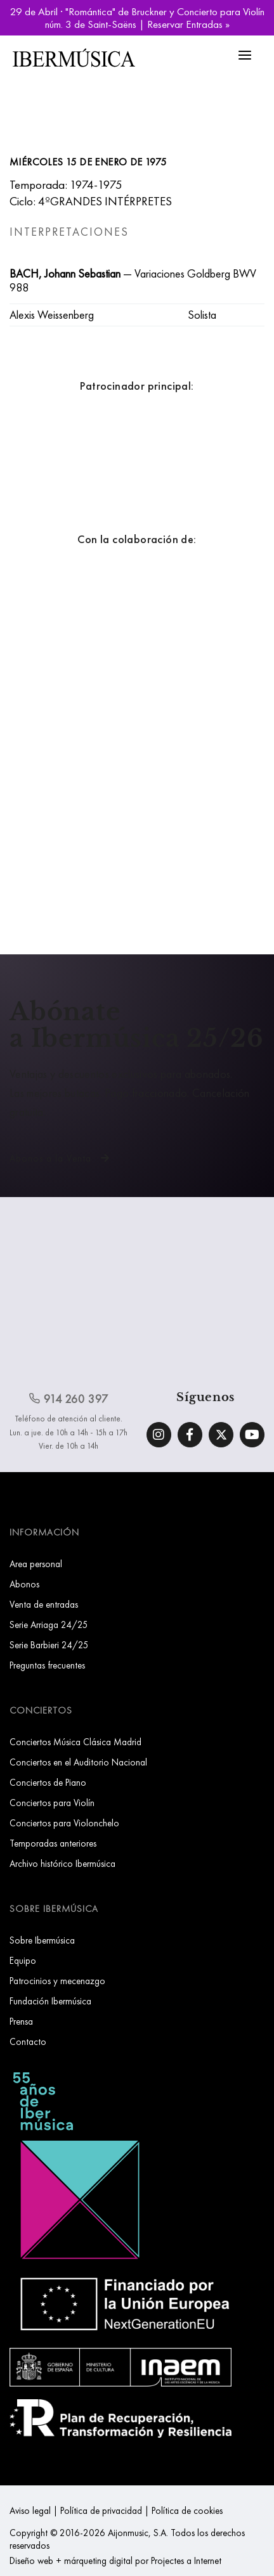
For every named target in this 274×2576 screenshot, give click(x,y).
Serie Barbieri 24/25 (49, 1645)
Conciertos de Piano (48, 1782)
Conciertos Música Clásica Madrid (75, 1742)
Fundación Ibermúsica (50, 2001)
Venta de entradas (44, 1604)
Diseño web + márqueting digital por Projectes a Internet (115, 2560)
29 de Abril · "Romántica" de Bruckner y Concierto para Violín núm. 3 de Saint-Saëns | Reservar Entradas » (137, 17)
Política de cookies (187, 2510)
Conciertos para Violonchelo (64, 1823)
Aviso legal (30, 2510)
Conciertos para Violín (52, 1803)
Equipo (23, 1960)
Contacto (28, 2041)
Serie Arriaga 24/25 (49, 1624)
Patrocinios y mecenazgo (57, 1981)
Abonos (24, 1584)
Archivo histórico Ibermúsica (62, 1863)
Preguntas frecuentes (47, 1665)
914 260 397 (68, 1399)
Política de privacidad (101, 2510)
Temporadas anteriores (53, 1843)
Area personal (36, 1564)
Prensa (21, 2021)
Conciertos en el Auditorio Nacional (78, 1762)
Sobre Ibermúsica (42, 1940)
